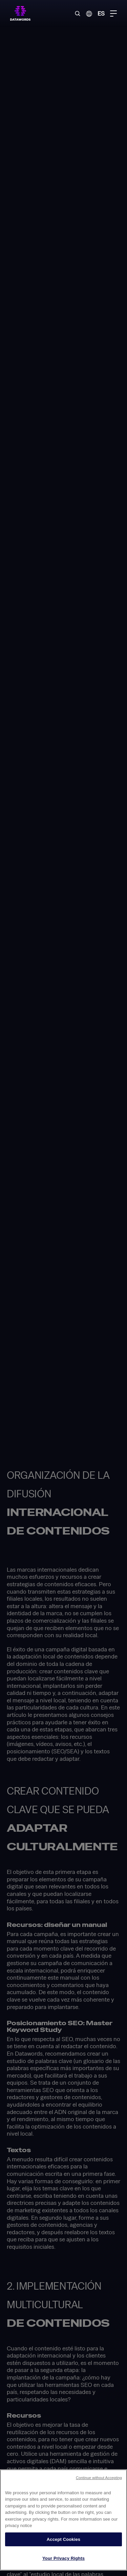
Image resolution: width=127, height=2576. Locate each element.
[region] (63, 2520)
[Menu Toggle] (113, 13)
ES (101, 13)
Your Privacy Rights (63, 2558)
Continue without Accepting (99, 2478)
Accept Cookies (63, 2539)
